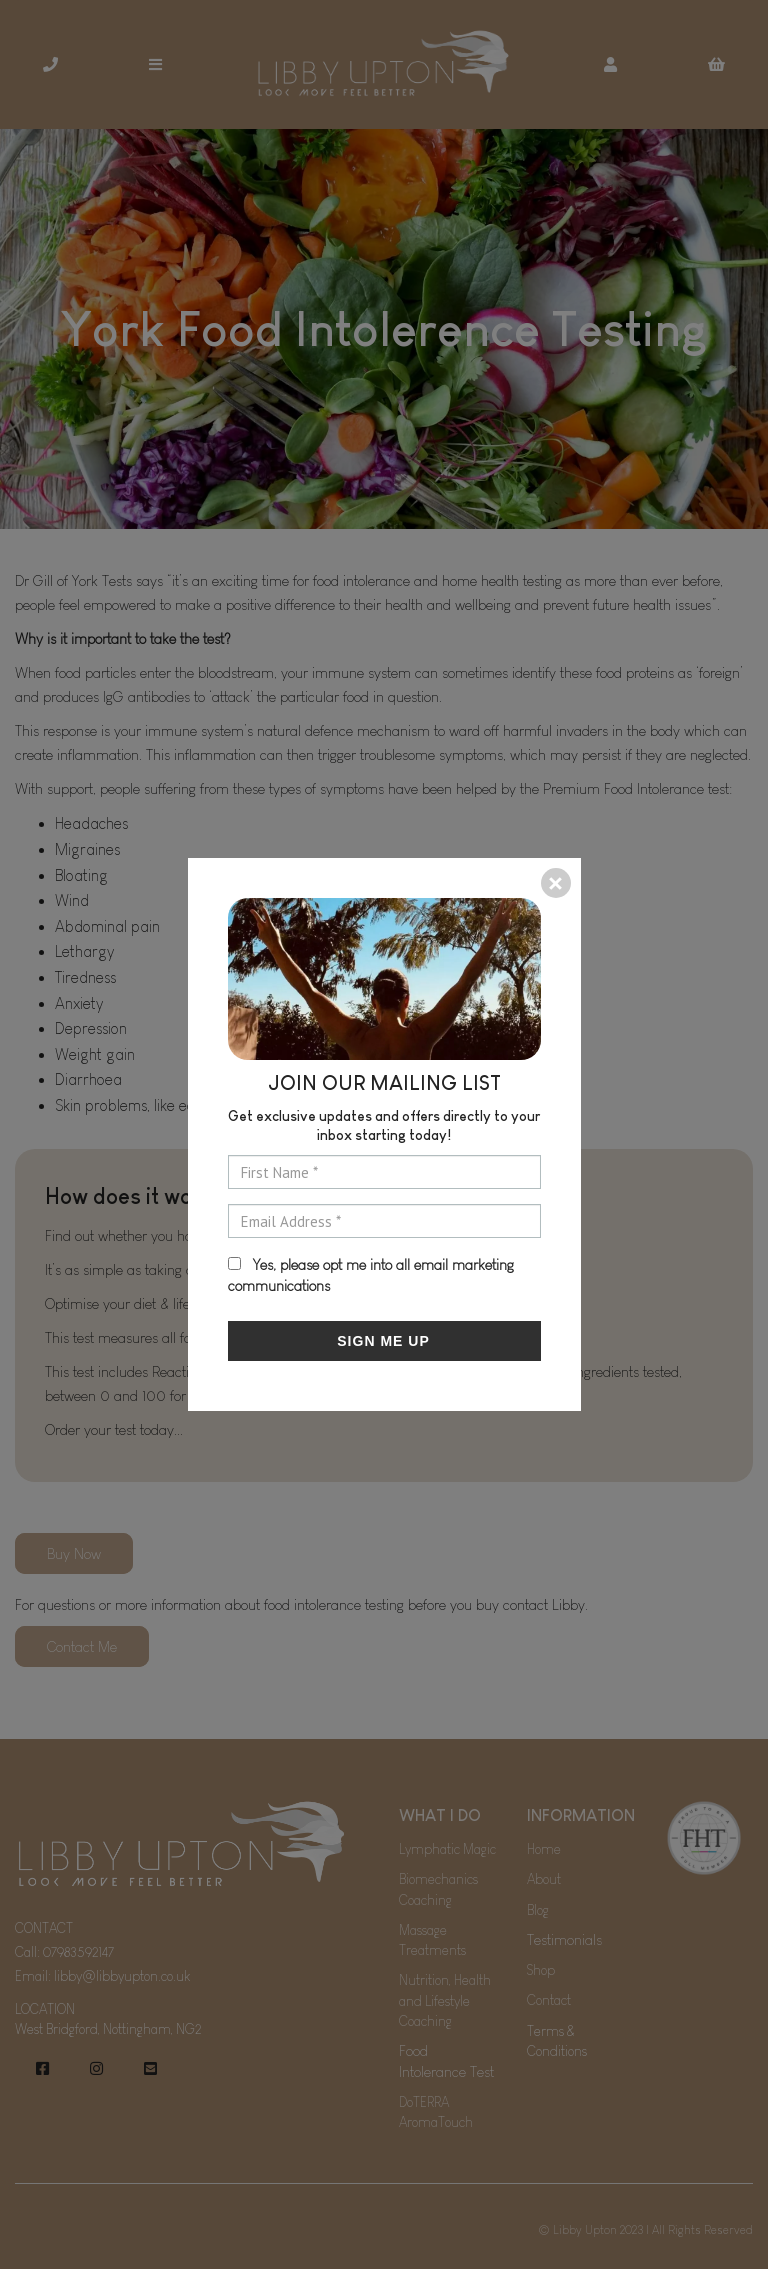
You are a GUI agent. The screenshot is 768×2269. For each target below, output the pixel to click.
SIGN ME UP (383, 1341)
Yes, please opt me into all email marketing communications (371, 1274)
